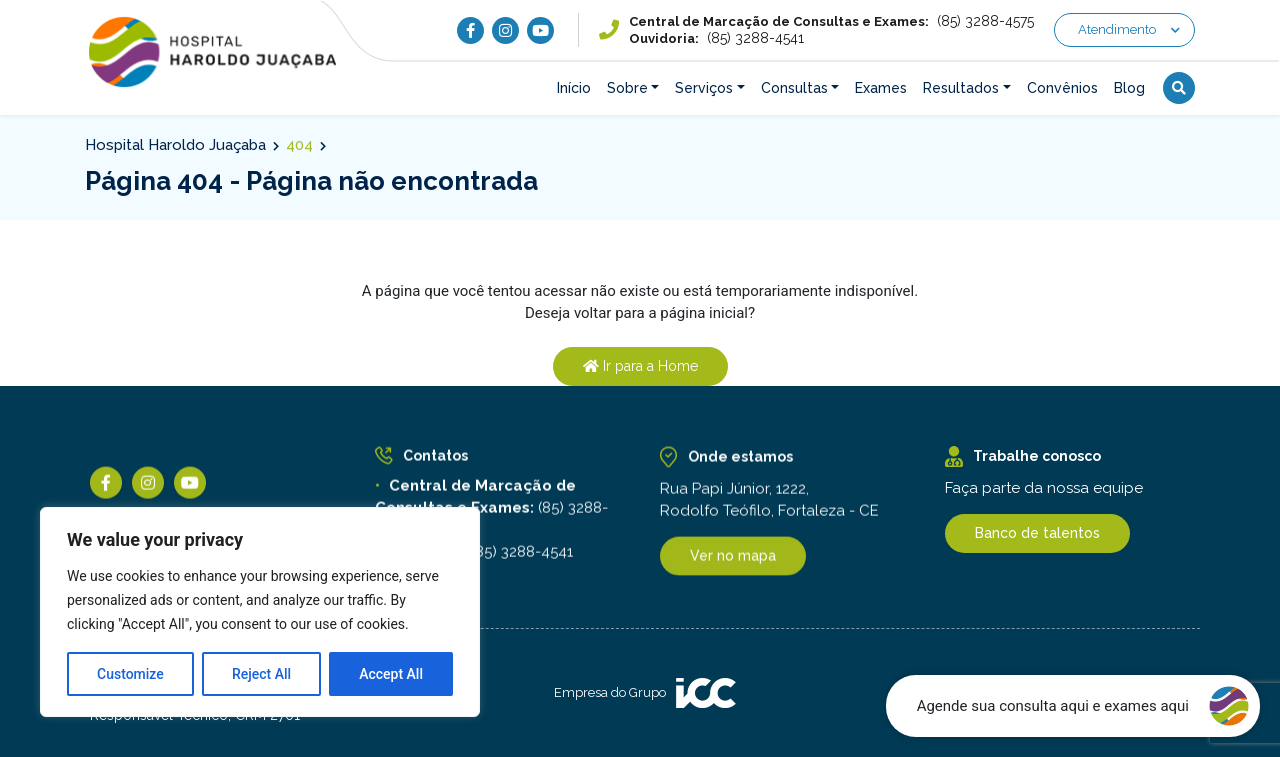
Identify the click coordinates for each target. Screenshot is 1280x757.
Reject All (261, 674)
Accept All (391, 674)
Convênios (1062, 88)
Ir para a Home (640, 366)
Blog (1129, 88)
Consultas (794, 88)
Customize (130, 674)
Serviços (704, 88)
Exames (881, 88)
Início (574, 88)
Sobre (627, 88)
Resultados (961, 88)
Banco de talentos (1037, 533)
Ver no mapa (733, 559)
